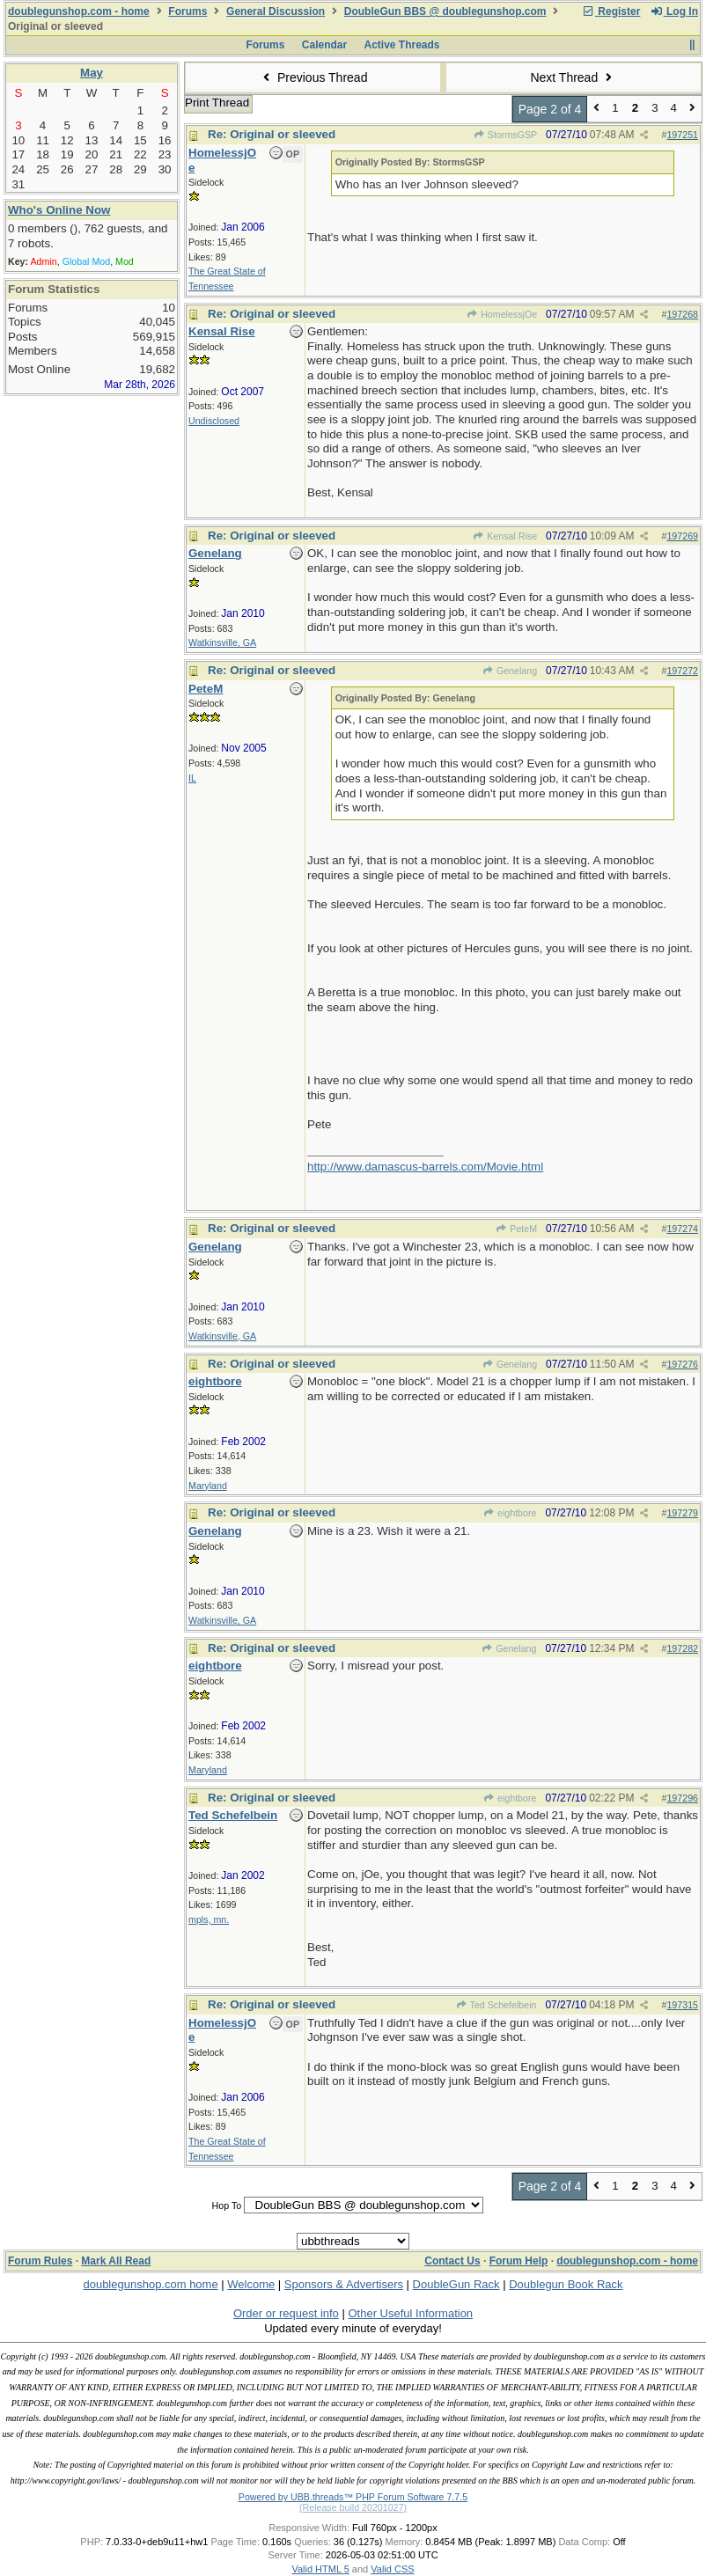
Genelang (510, 670)
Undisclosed (213, 420)
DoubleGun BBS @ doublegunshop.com (445, 11)
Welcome (251, 2284)
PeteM (516, 1228)
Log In (674, 11)
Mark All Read (116, 2261)
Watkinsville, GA (222, 642)
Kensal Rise (505, 536)
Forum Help (518, 2261)
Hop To (227, 2205)
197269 (682, 536)
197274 (682, 1228)
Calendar (324, 45)
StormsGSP (506, 134)
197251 (682, 134)
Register (611, 11)
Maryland (207, 1485)
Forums (187, 11)
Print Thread (217, 102)
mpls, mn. (208, 1919)
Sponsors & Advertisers (343, 2284)
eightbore (510, 1513)
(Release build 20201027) (353, 2507)
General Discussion (275, 11)
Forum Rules (40, 2261)
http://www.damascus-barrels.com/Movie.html (425, 1166)
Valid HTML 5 (320, 2569)
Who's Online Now (59, 210)
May (91, 72)
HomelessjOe (502, 314)
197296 (682, 1798)
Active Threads (402, 45)
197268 (682, 314)
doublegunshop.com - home (79, 11)
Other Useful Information (410, 2313)
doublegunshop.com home (150, 2284)
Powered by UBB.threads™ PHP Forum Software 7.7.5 (353, 2497)
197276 (682, 1364)
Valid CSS (392, 2569)
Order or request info (286, 2313)
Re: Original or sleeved (271, 134)
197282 (682, 1648)
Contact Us (452, 2261)
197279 (682, 1513)
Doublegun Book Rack (565, 2284)
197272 (682, 670)
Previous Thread (313, 77)
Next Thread (573, 77)
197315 (682, 2005)
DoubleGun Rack (456, 2284)
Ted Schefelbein (496, 2005)
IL (192, 778)
